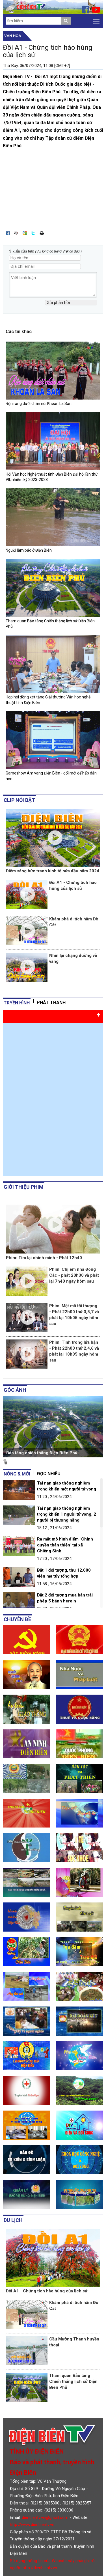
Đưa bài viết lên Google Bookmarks (25, 233)
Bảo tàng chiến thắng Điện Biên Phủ (41, 1452)
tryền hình (17, 1003)
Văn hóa (12, 36)
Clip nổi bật (19, 800)
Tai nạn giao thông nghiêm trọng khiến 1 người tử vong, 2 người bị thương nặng (66, 1514)
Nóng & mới (17, 1474)
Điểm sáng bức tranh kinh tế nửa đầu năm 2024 (52, 870)
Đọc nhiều (48, 1473)
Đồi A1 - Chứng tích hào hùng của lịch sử (46, 2291)
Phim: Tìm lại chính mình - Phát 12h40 (44, 1257)
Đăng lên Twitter (33, 233)
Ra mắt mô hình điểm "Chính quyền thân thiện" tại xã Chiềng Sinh (65, 1545)
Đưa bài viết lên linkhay (16, 233)
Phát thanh (51, 1002)
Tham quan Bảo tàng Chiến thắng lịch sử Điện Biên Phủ (73, 2381)
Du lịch (13, 2220)
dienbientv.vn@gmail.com (45, 2517)
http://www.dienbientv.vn (32, 2524)
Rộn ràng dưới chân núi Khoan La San (39, 403)
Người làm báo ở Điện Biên (29, 550)
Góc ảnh (15, 1390)
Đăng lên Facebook (8, 233)
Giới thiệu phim (24, 1187)
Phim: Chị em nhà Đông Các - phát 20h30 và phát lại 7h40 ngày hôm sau (74, 1275)
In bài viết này (42, 233)
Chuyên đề (17, 1619)
